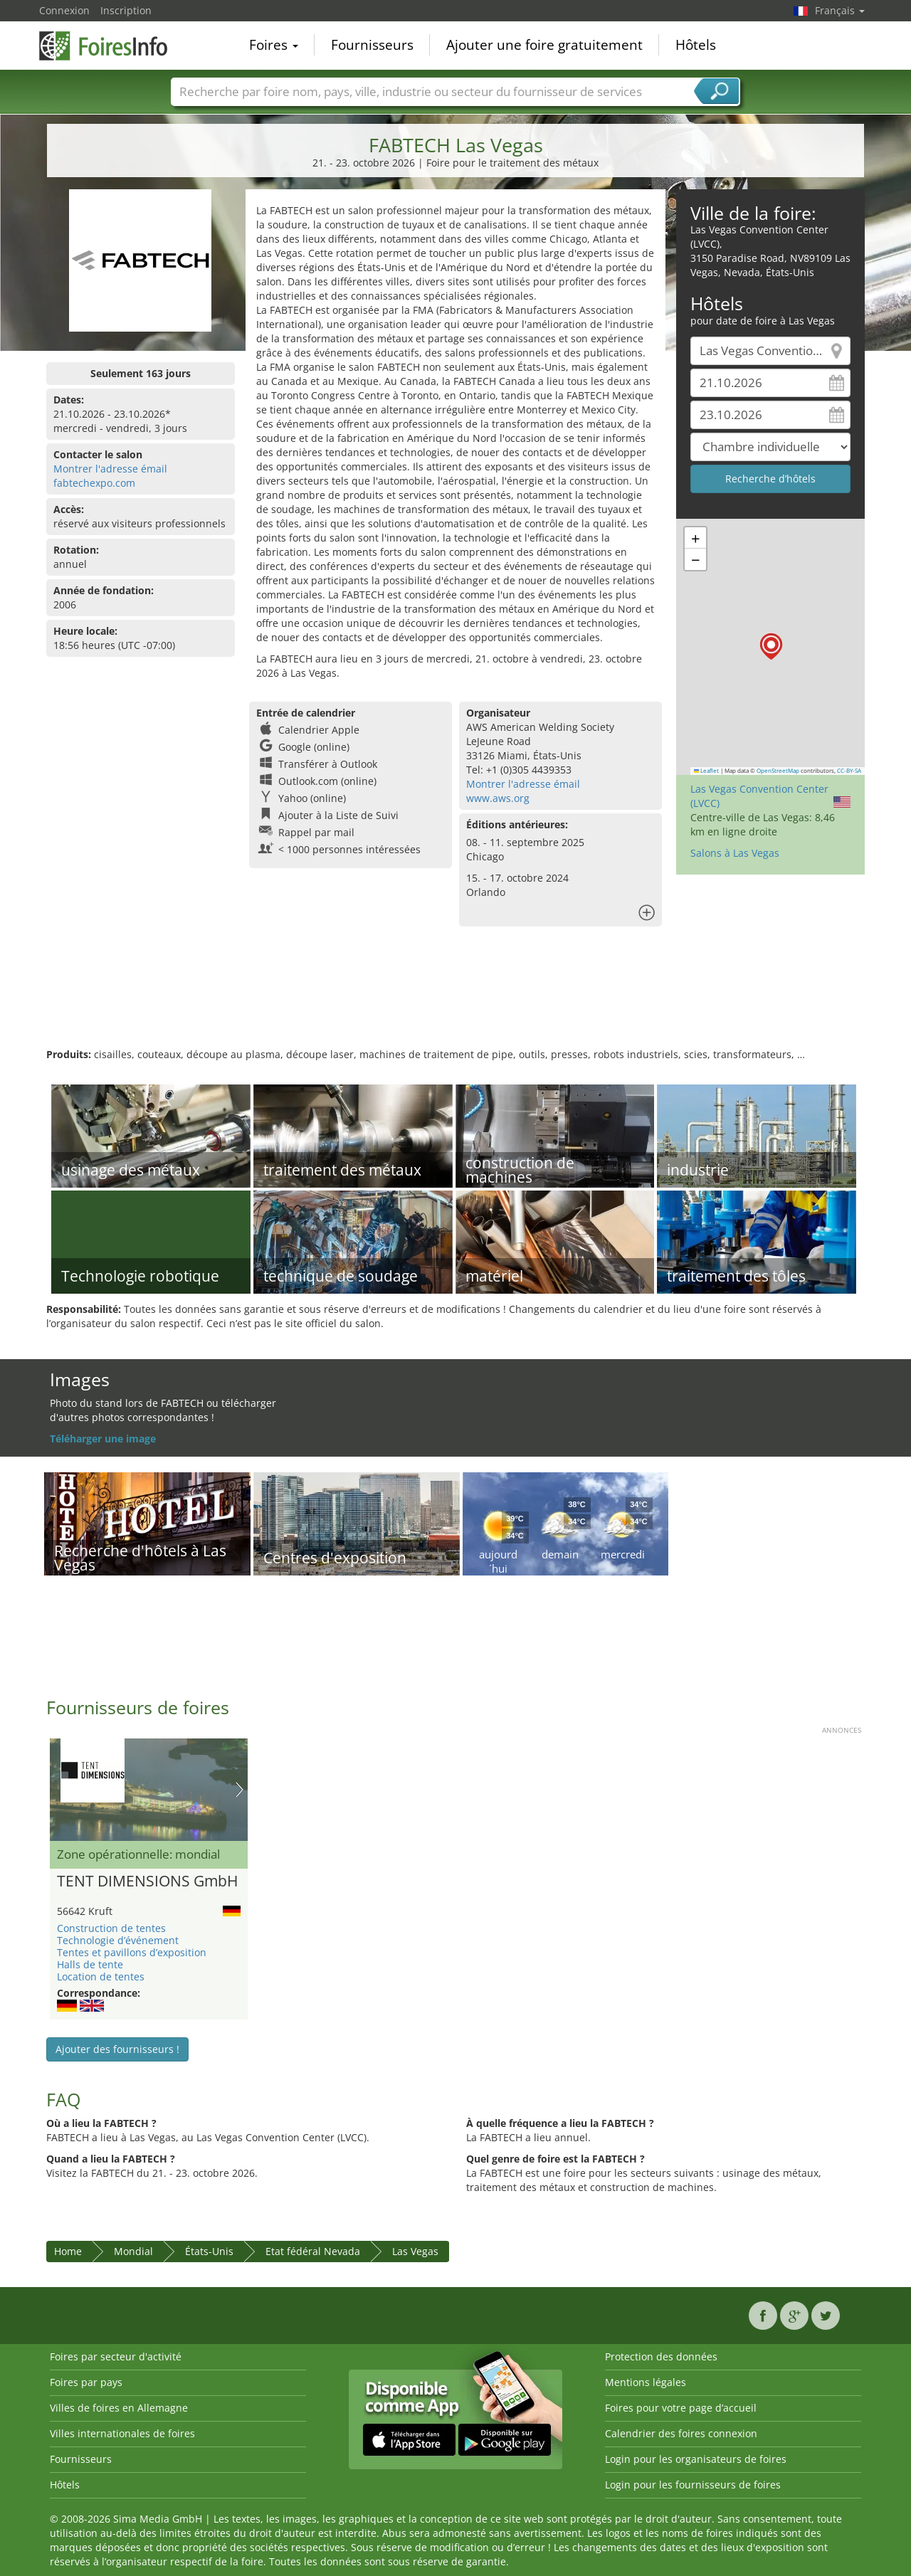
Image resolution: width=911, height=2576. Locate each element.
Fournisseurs (372, 45)
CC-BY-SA (849, 770)
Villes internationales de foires (122, 2433)
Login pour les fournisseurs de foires (693, 2484)
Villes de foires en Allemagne (119, 2407)
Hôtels (695, 45)
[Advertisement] (455, 1001)
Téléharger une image (103, 1438)
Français (840, 10)
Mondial (133, 2251)
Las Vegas (415, 2251)
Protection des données (661, 2356)
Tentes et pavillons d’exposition (131, 1952)
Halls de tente (90, 1964)
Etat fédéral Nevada (312, 2251)
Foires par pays (86, 2382)
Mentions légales (645, 2382)
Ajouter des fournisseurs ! (117, 2049)
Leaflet (707, 770)
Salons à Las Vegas (734, 853)
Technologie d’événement (118, 1940)
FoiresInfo (110, 44)
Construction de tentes (111, 1928)
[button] (771, 646)
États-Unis (209, 2251)
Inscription (126, 10)
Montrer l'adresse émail (110, 468)
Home (68, 2251)
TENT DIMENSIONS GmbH (147, 1881)
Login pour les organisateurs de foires (695, 2459)
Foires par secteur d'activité (115, 2356)
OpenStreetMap (778, 770)
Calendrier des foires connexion (681, 2433)
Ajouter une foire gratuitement (544, 45)
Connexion (64, 10)
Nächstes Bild (239, 1789)
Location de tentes (100, 1976)
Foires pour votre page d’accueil (681, 2407)
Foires (273, 45)
